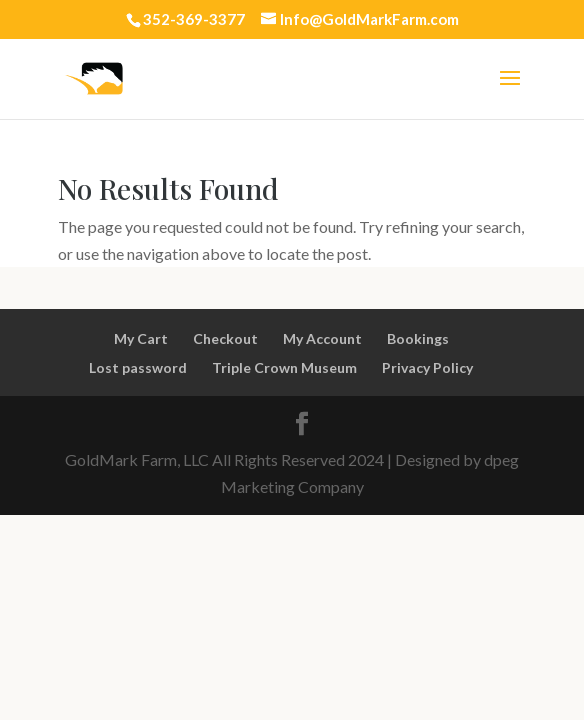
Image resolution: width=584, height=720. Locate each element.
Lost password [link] (138, 367)
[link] (93, 76)
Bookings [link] (418, 338)
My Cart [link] (141, 338)
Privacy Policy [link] (427, 367)
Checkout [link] (225, 338)
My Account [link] (322, 338)
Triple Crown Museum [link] (284, 367)
